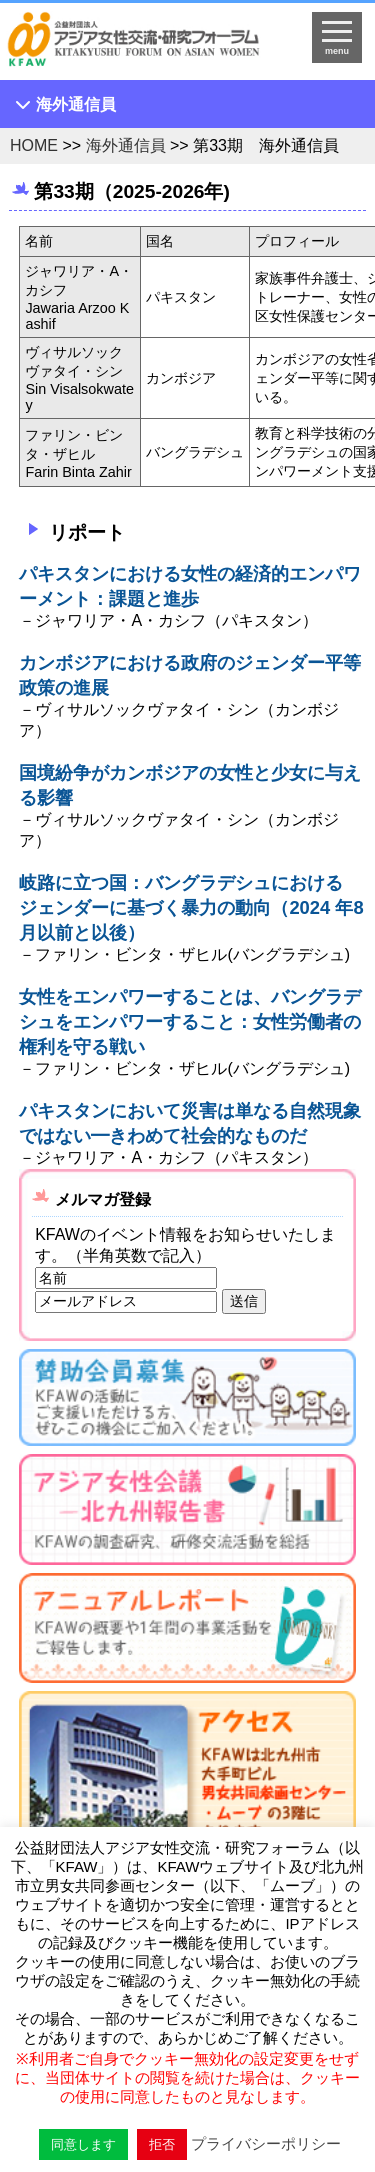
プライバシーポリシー (266, 2143)
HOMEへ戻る (146, 46)
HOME (34, 145)
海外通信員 (76, 104)
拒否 (162, 2144)
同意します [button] (83, 2144)
